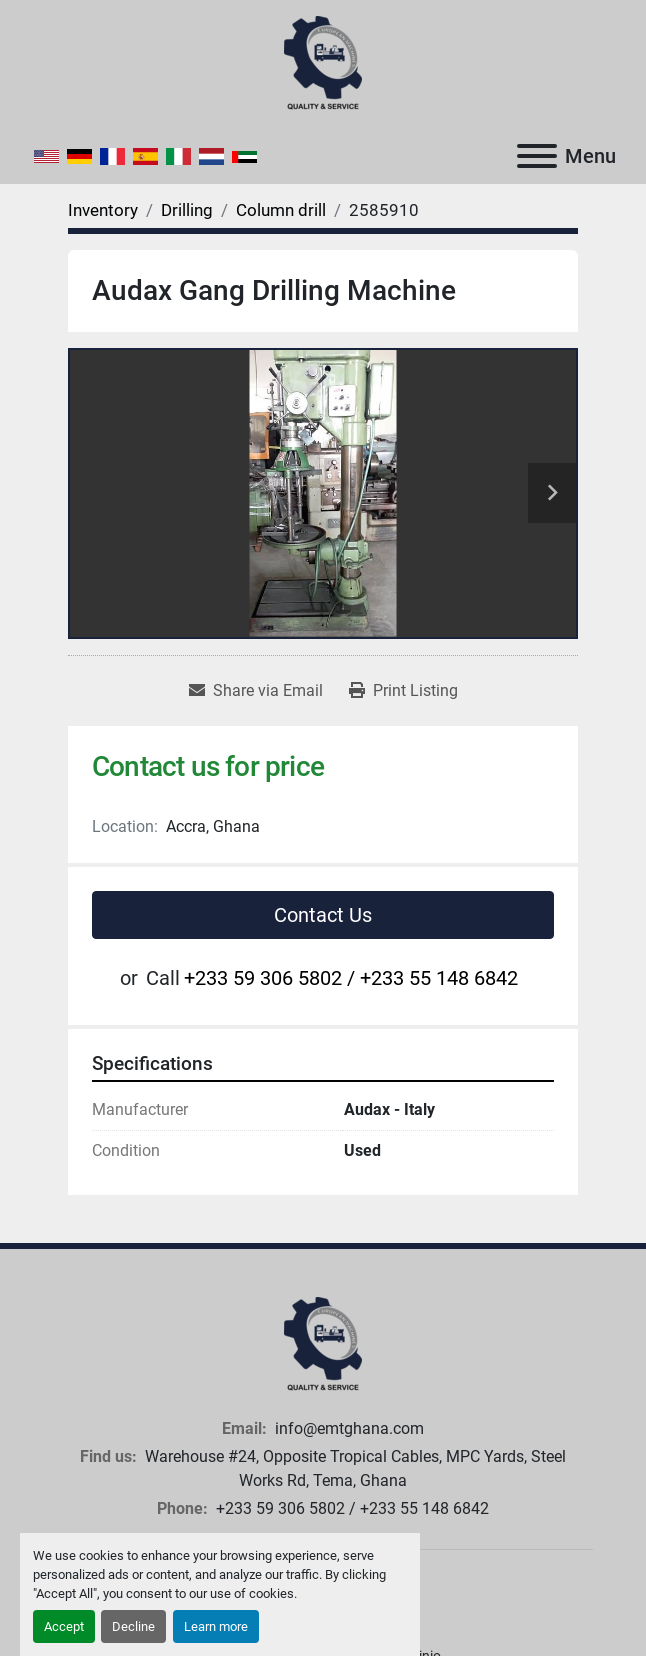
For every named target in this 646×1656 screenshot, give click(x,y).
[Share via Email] (256, 691)
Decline (133, 1626)
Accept (64, 1626)
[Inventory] (103, 210)
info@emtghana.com (347, 1428)
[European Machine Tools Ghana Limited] (323, 1343)
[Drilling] (187, 210)
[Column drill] (281, 210)
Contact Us (323, 915)
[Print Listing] (403, 691)
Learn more (216, 1626)
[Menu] (537, 156)
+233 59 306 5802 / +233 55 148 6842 (351, 978)
